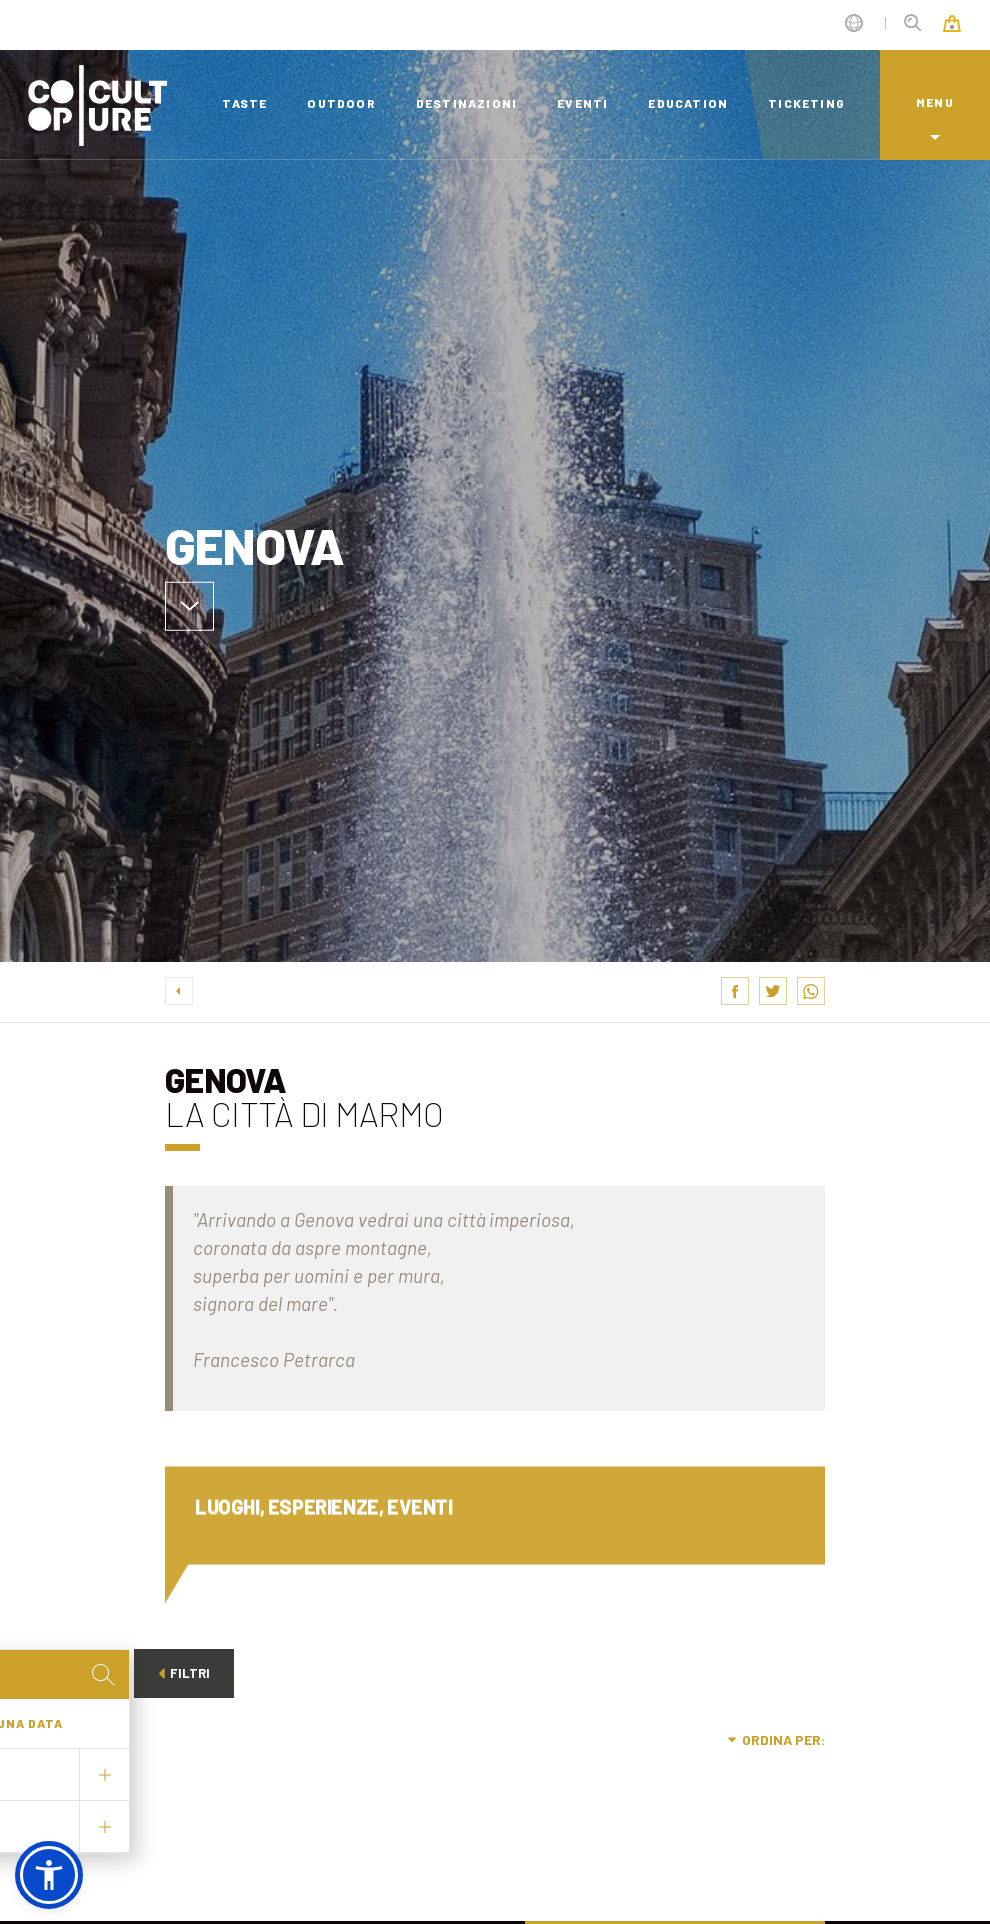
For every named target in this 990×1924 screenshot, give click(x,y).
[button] (49, 1875)
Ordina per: (776, 1739)
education (688, 103)
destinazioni (466, 103)
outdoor (341, 103)
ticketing (806, 103)
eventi (582, 103)
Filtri (184, 1673)
